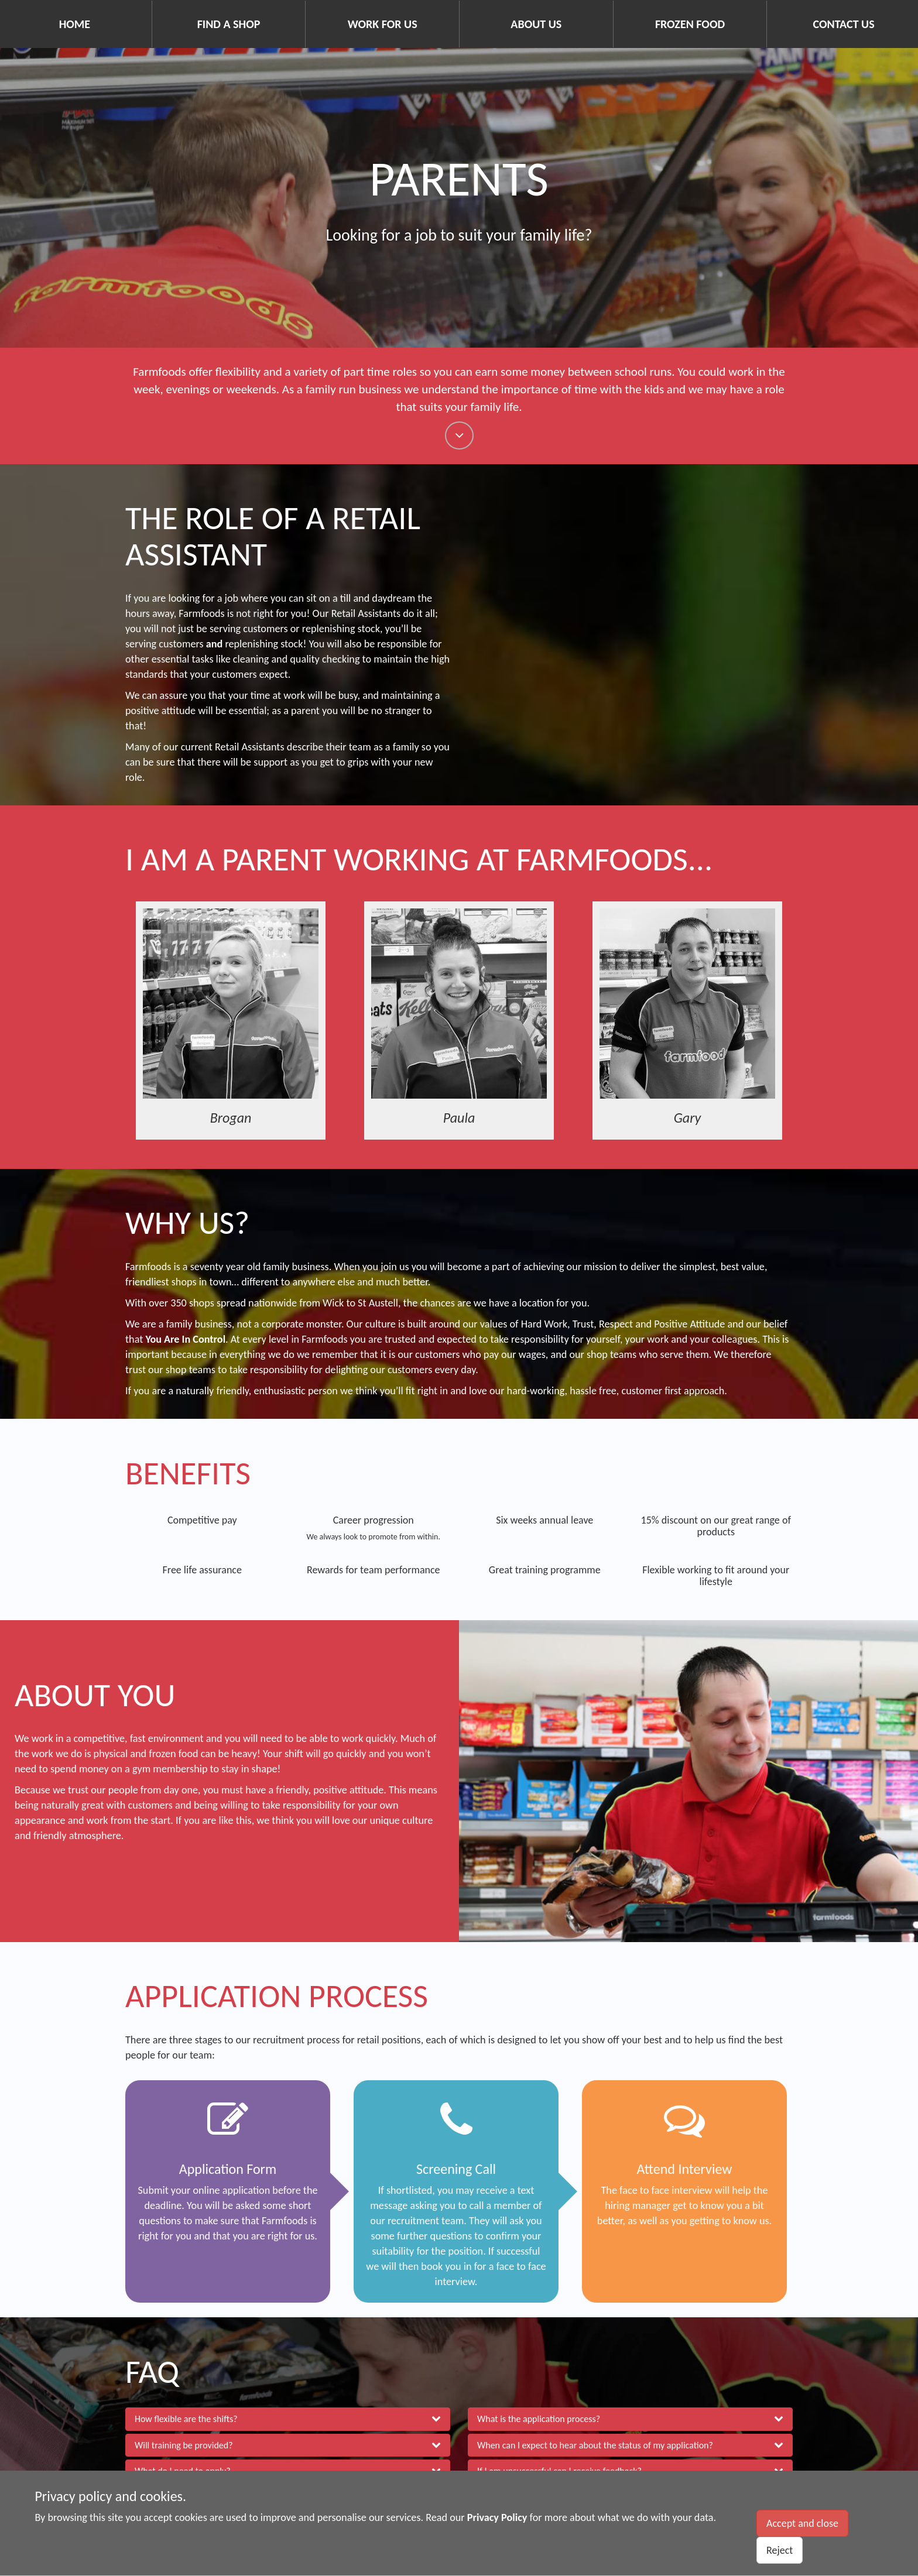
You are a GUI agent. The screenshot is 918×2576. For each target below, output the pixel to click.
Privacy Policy (497, 2517)
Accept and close (802, 2523)
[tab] (288, 2420)
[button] (288, 2420)
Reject (779, 2550)
